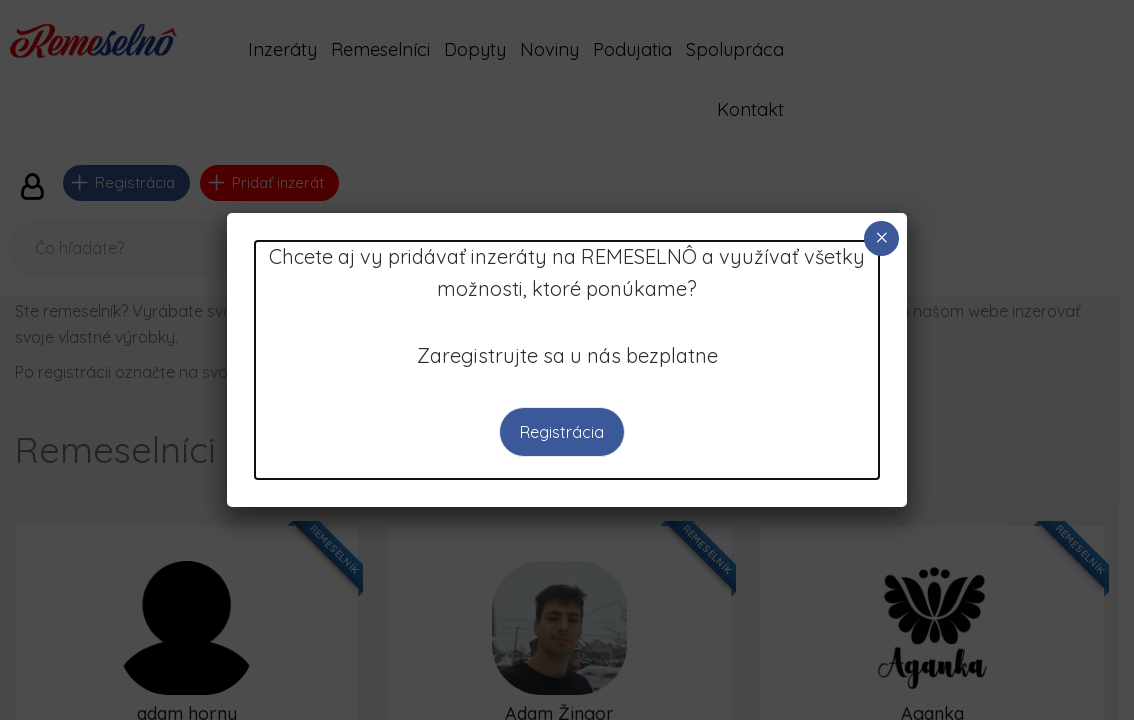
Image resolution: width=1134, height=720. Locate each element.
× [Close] (882, 237)
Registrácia (562, 432)
